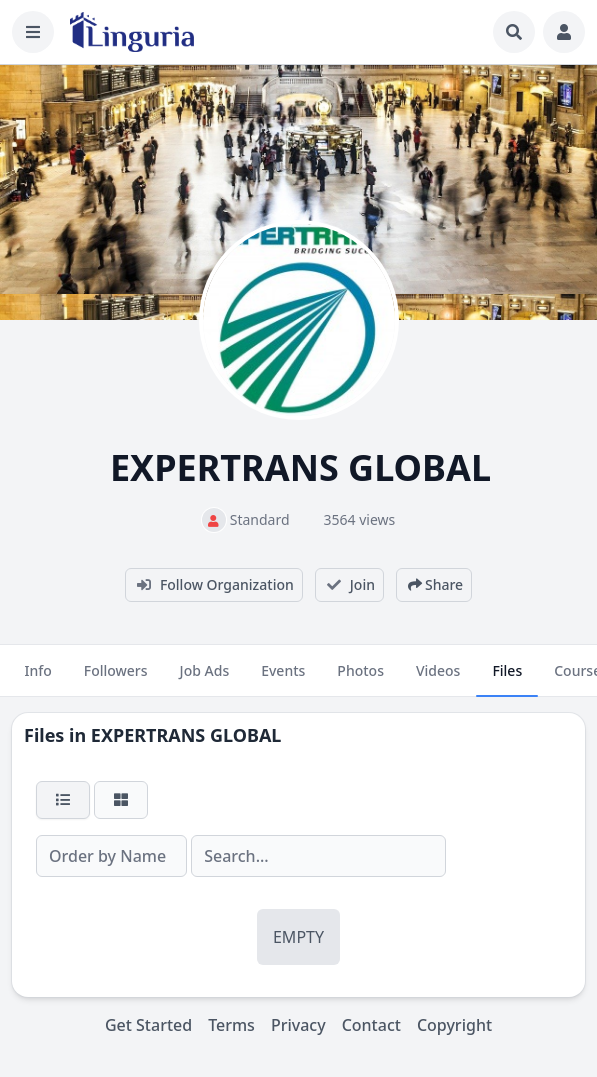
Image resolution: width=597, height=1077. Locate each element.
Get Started (148, 1025)
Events (283, 679)
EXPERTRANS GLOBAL (186, 735)
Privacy (298, 1025)
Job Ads (205, 679)
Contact (371, 1025)
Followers (116, 679)
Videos (438, 679)
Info (37, 679)
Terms (231, 1025)
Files (507, 679)
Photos (360, 679)
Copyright (454, 1025)
